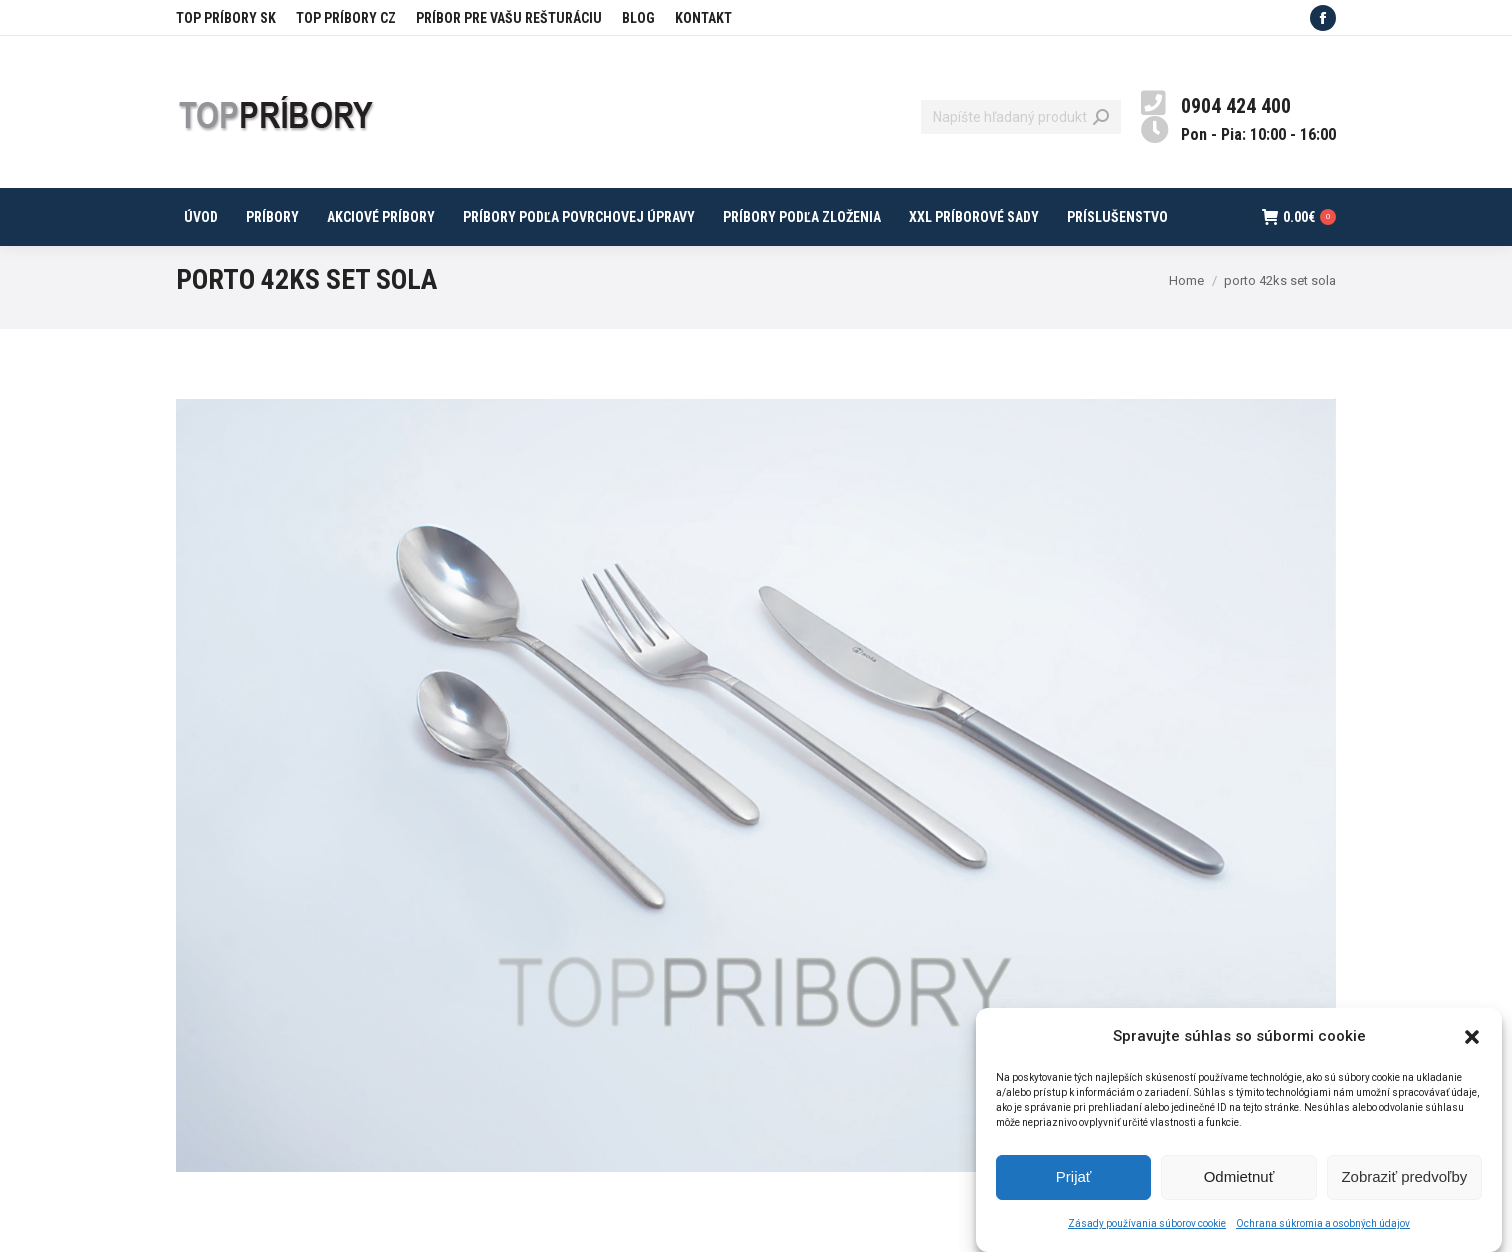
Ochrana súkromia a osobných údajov (1323, 1228)
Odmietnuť (1239, 1181)
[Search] (1021, 117)
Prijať (1074, 1181)
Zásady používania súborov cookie (1147, 1228)
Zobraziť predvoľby (1404, 1181)
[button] (1472, 1041)
